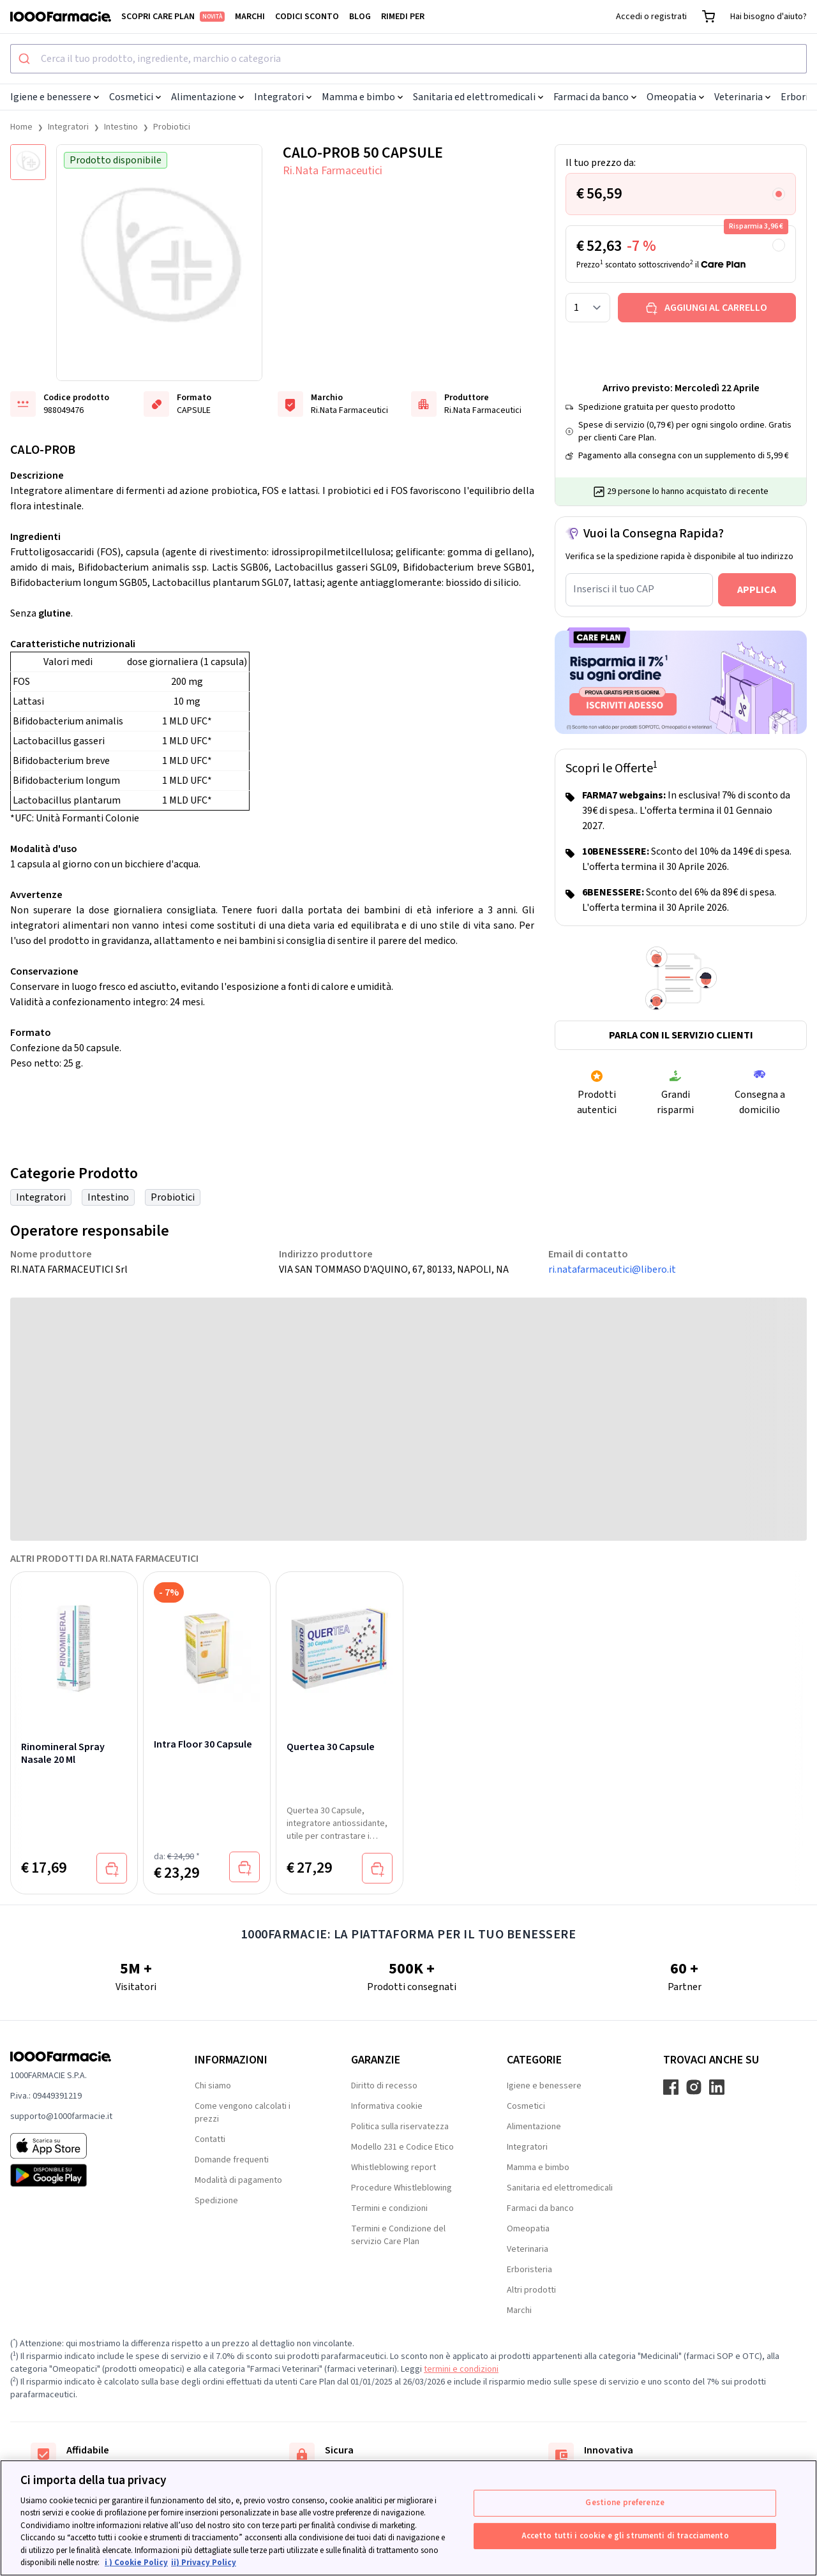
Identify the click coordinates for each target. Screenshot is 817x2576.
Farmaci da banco (594, 97)
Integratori (282, 97)
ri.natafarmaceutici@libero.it (612, 1269)
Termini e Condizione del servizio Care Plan (398, 2235)
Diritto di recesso (384, 2085)
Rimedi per (402, 16)
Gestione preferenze (624, 2502)
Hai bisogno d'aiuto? (768, 16)
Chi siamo (213, 2085)
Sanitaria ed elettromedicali (478, 97)
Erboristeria (529, 2269)
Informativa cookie (387, 2106)
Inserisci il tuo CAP (613, 589)
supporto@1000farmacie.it (61, 2116)
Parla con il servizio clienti (681, 1035)
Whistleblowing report (393, 2167)
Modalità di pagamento (238, 2180)
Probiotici (171, 127)
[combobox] (408, 58)
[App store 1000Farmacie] (82, 2146)
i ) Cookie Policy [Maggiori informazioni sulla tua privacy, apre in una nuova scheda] (136, 2562)
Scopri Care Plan (173, 16)
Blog (360, 16)
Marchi (250, 16)
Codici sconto (307, 16)
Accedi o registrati (651, 16)
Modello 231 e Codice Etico (402, 2147)
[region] (408, 2518)
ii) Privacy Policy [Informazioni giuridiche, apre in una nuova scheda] (203, 2562)
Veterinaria (742, 97)
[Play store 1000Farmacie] (82, 2175)
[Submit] (26, 59)
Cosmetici (135, 97)
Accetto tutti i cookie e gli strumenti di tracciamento (625, 2535)
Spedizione (216, 2200)
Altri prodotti (531, 2290)
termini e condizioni (461, 2369)
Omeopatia (675, 97)
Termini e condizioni (389, 2208)
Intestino (121, 127)
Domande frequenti (232, 2159)
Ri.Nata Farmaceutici (332, 171)
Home (21, 127)
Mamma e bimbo (362, 97)
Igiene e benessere (54, 97)
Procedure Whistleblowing (401, 2188)
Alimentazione (207, 97)
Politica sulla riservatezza (400, 2126)
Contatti (210, 2139)
